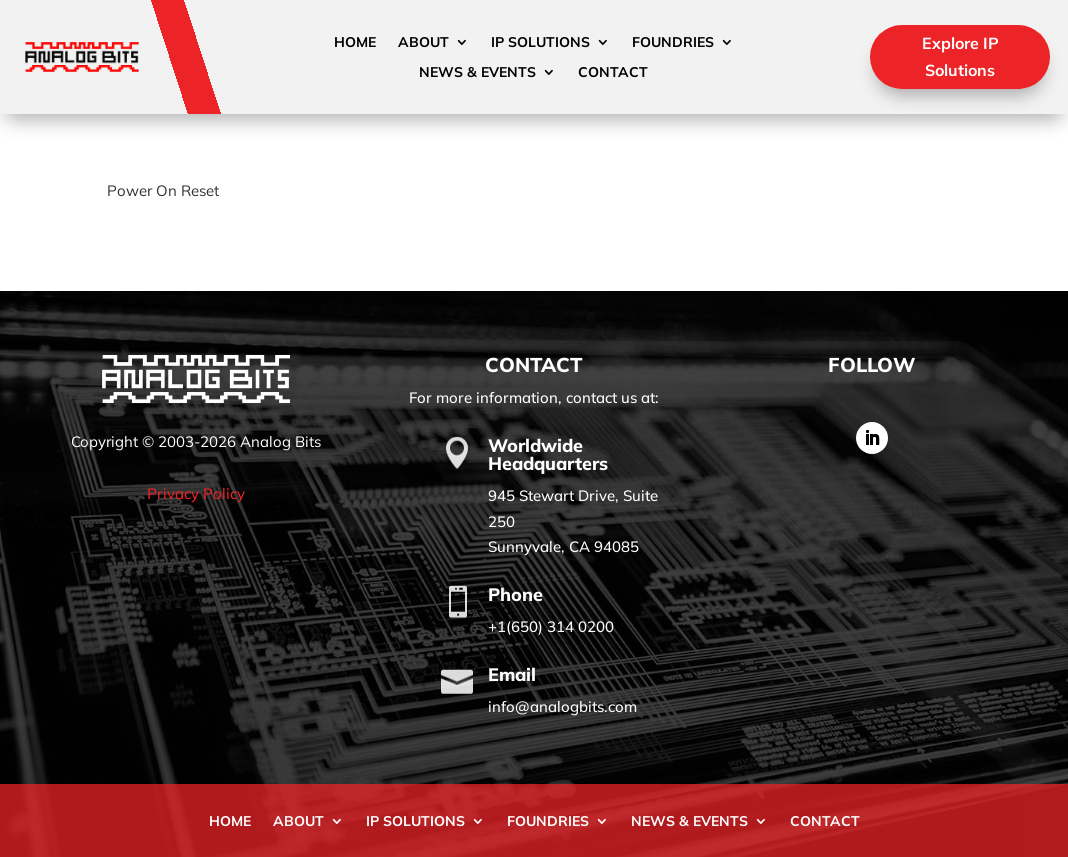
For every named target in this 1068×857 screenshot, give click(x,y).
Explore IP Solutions (960, 56)
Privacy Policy (196, 493)
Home (355, 43)
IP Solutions (540, 43)
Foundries (673, 43)
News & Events (477, 73)
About (423, 43)
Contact (613, 73)
